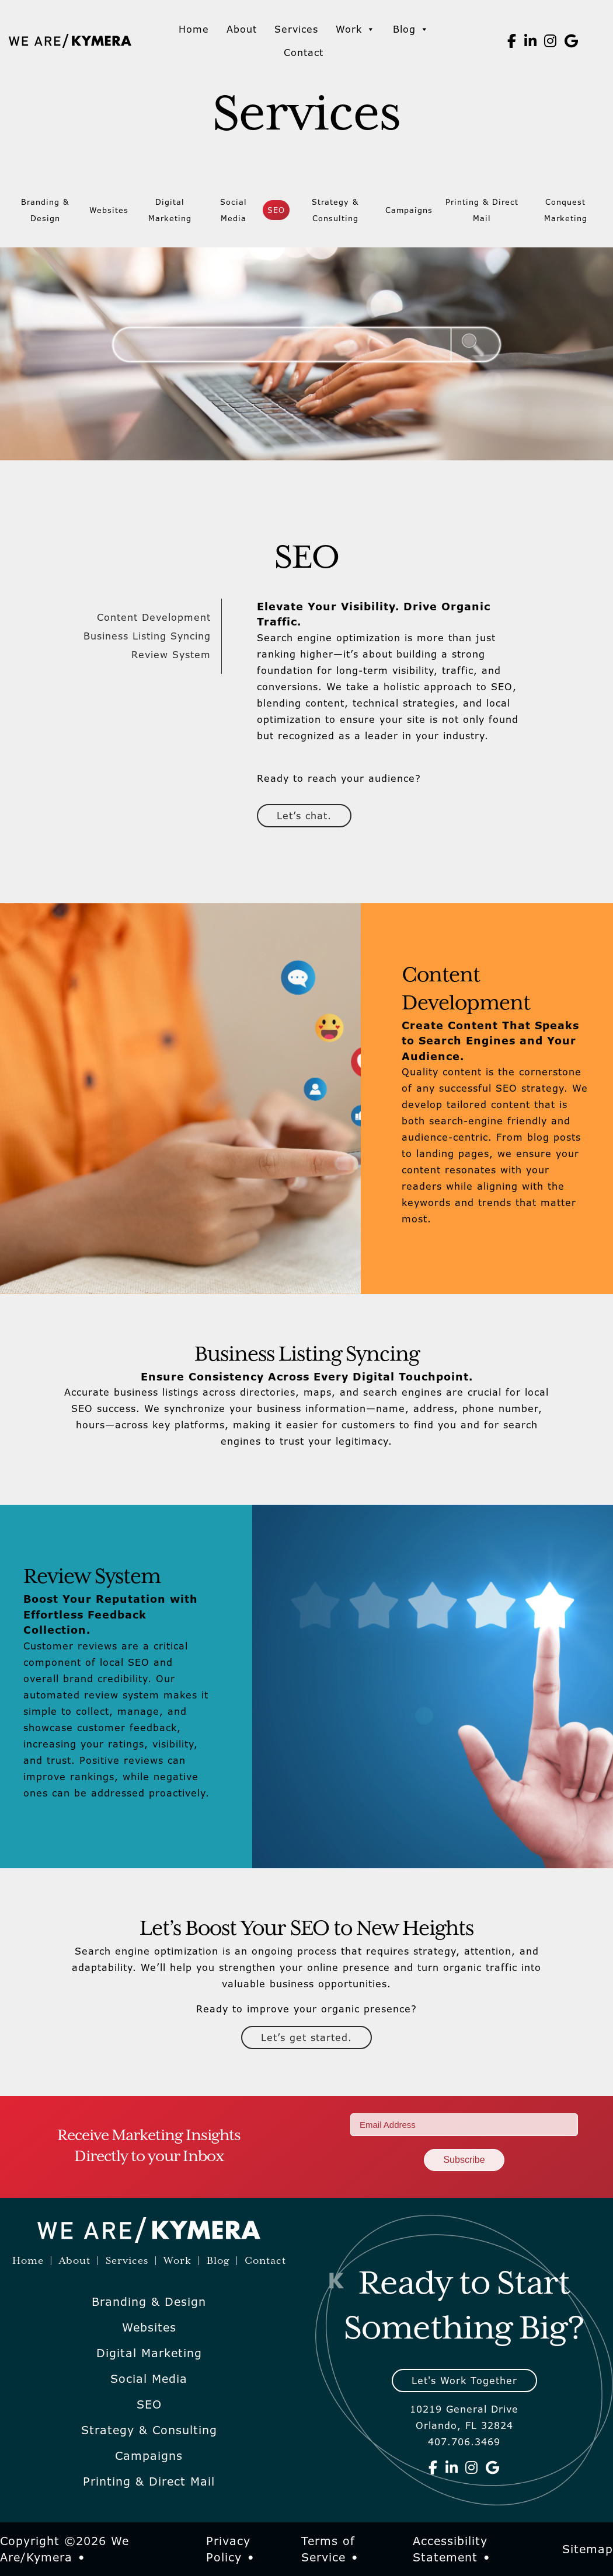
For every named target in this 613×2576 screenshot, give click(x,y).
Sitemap (587, 2549)
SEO (276, 210)
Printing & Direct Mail (481, 210)
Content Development (154, 617)
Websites (108, 210)
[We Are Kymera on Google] (572, 41)
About (242, 29)
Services (296, 29)
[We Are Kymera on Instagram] (550, 41)
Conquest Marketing (565, 210)
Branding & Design (45, 210)
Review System (171, 654)
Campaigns (409, 210)
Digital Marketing (169, 210)
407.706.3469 (464, 2441)
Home (194, 29)
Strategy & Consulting (335, 210)
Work (355, 29)
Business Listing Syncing (147, 636)
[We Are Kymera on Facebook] (512, 41)
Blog (411, 29)
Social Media (233, 210)
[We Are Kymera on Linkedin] (530, 41)
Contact (303, 52)
